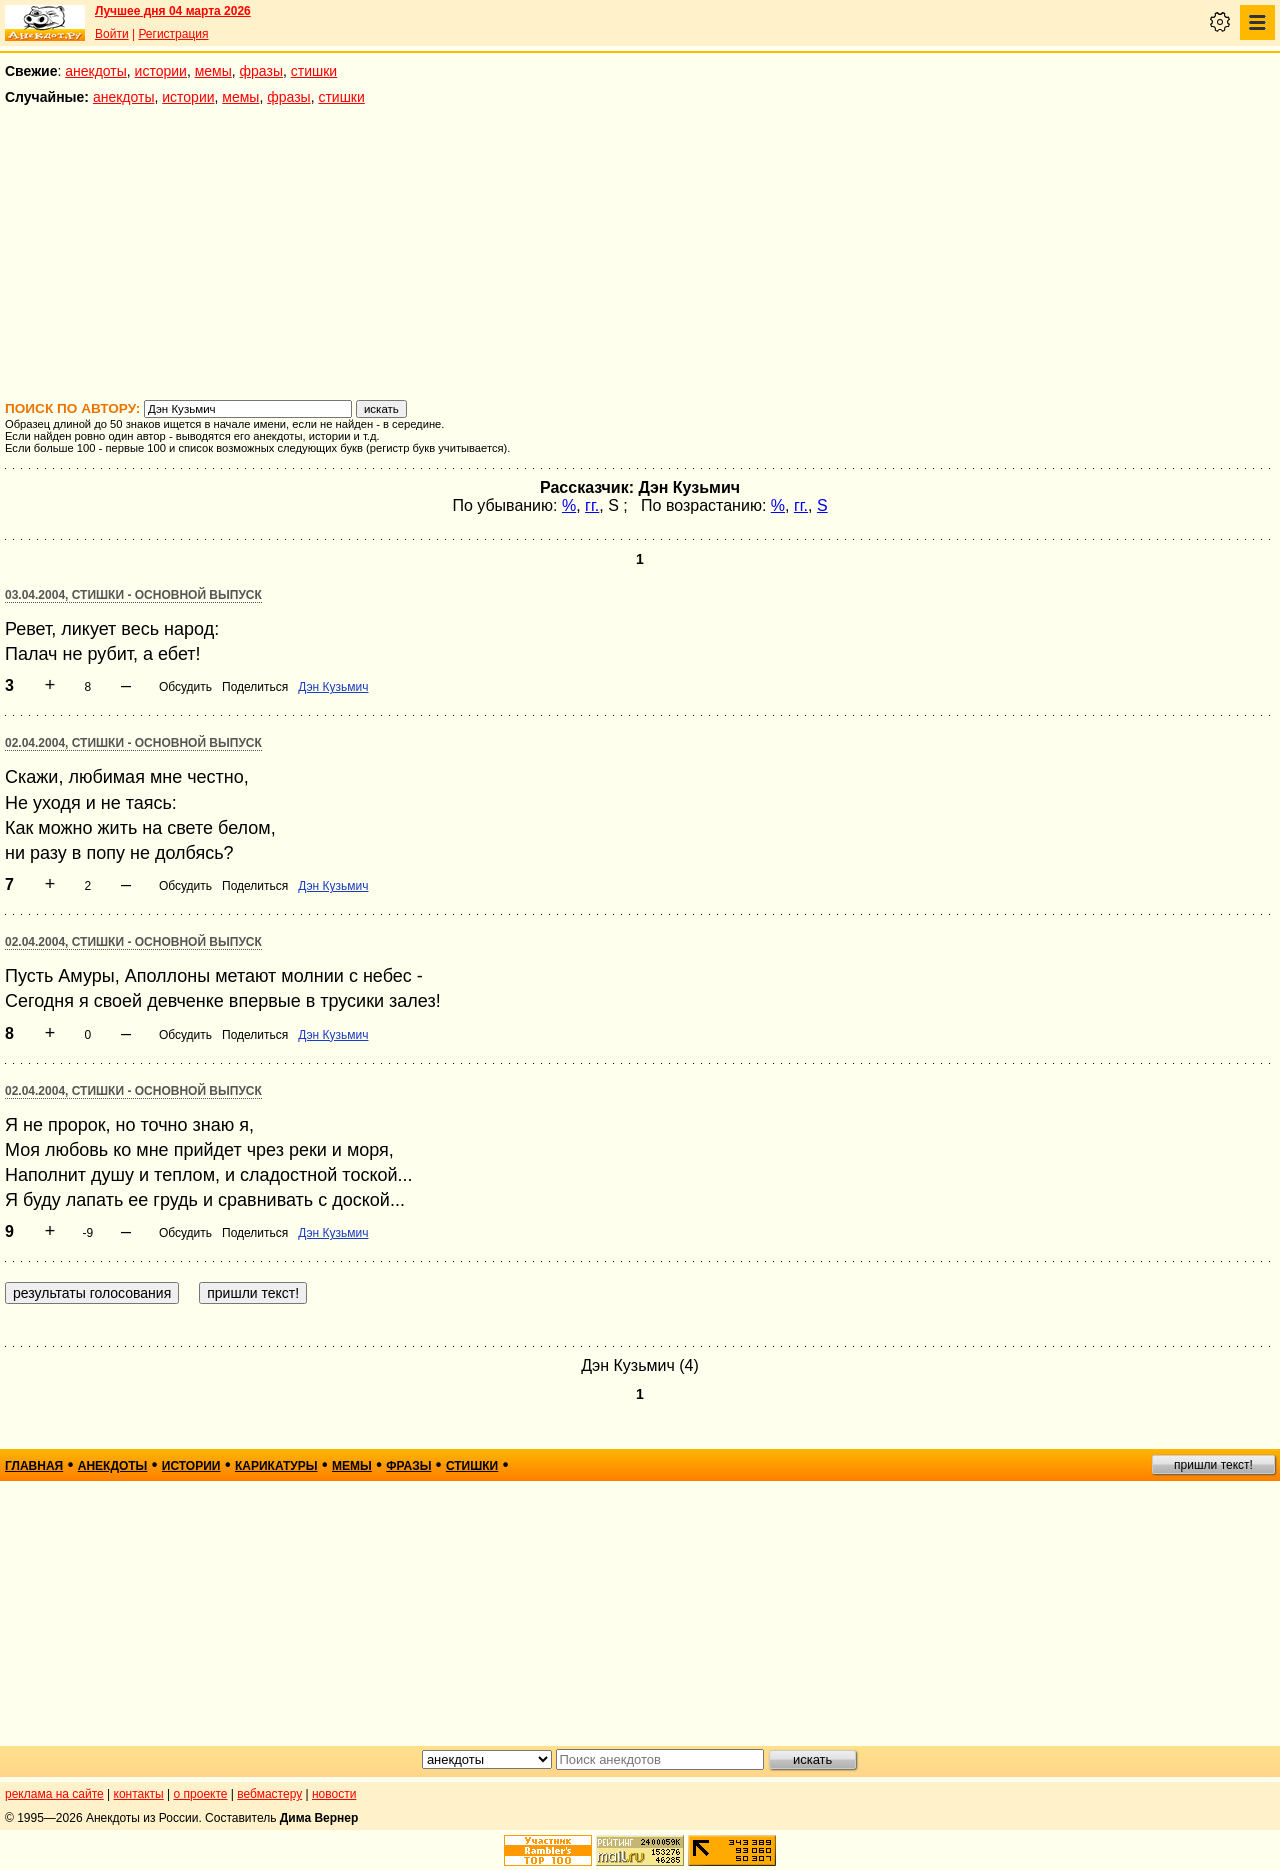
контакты (139, 1794)
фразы (261, 71)
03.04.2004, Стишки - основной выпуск (133, 595)
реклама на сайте (54, 1794)
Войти (112, 34)
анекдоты (96, 71)
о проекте (201, 1794)
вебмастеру (269, 1794)
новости (334, 1794)
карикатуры (276, 1466)
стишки (314, 71)
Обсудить (185, 687)
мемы (213, 71)
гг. (592, 505)
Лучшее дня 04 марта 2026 (173, 11)
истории (161, 71)
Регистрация (173, 34)
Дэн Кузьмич (333, 687)
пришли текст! (1213, 1465)
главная (34, 1466)
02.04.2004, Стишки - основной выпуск (133, 743)
